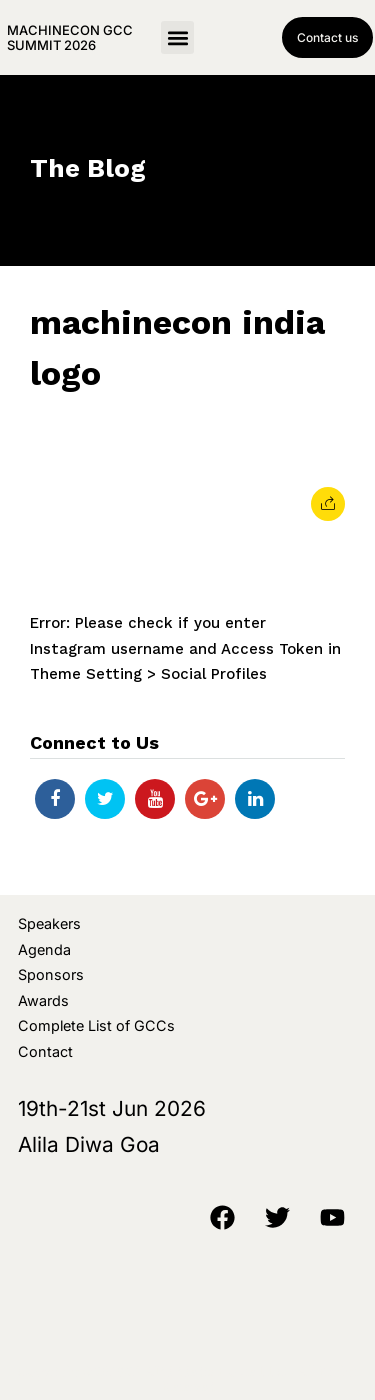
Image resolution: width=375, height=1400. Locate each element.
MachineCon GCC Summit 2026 (70, 37)
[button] (177, 37)
